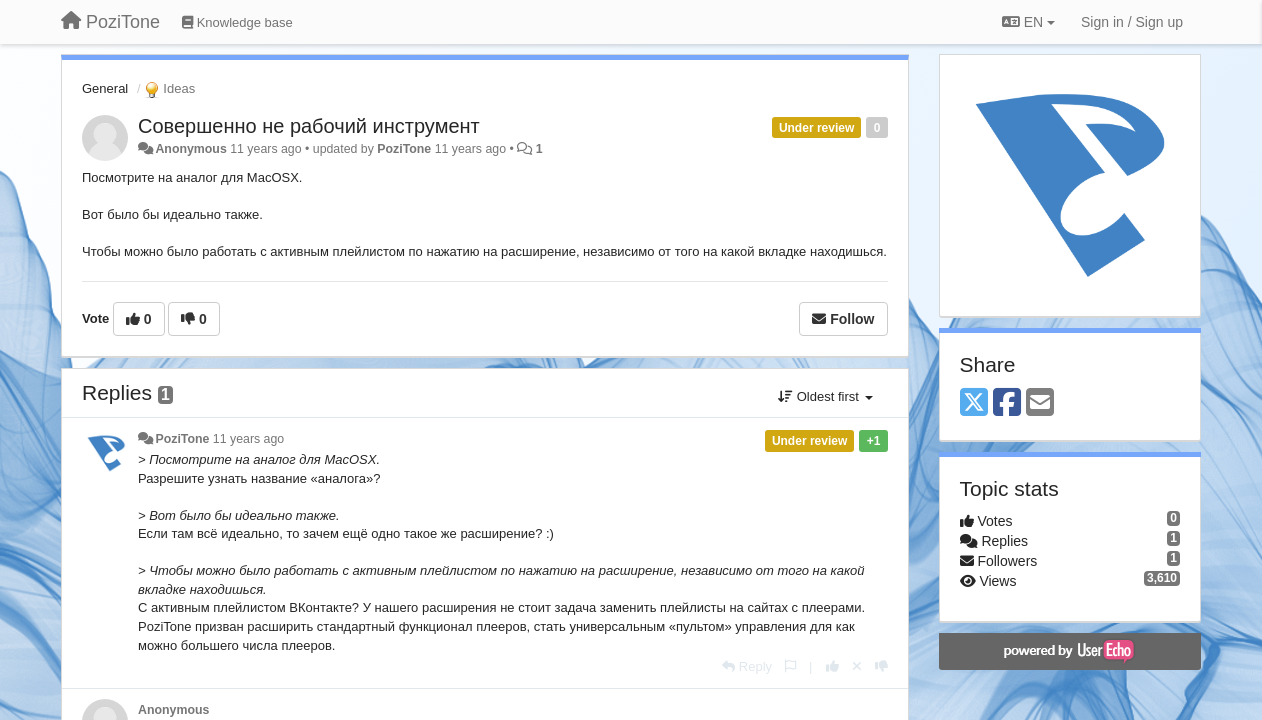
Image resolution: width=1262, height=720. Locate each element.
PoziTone (404, 149)
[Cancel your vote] (857, 666)
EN (1028, 22)
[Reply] (747, 666)
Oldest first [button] (825, 396)
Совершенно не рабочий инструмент (309, 126)
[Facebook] (1007, 403)
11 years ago (248, 439)
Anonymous (190, 149)
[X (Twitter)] (974, 403)
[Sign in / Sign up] (1132, 22)
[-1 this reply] (881, 666)
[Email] (1040, 403)
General (105, 88)
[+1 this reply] (832, 666)
